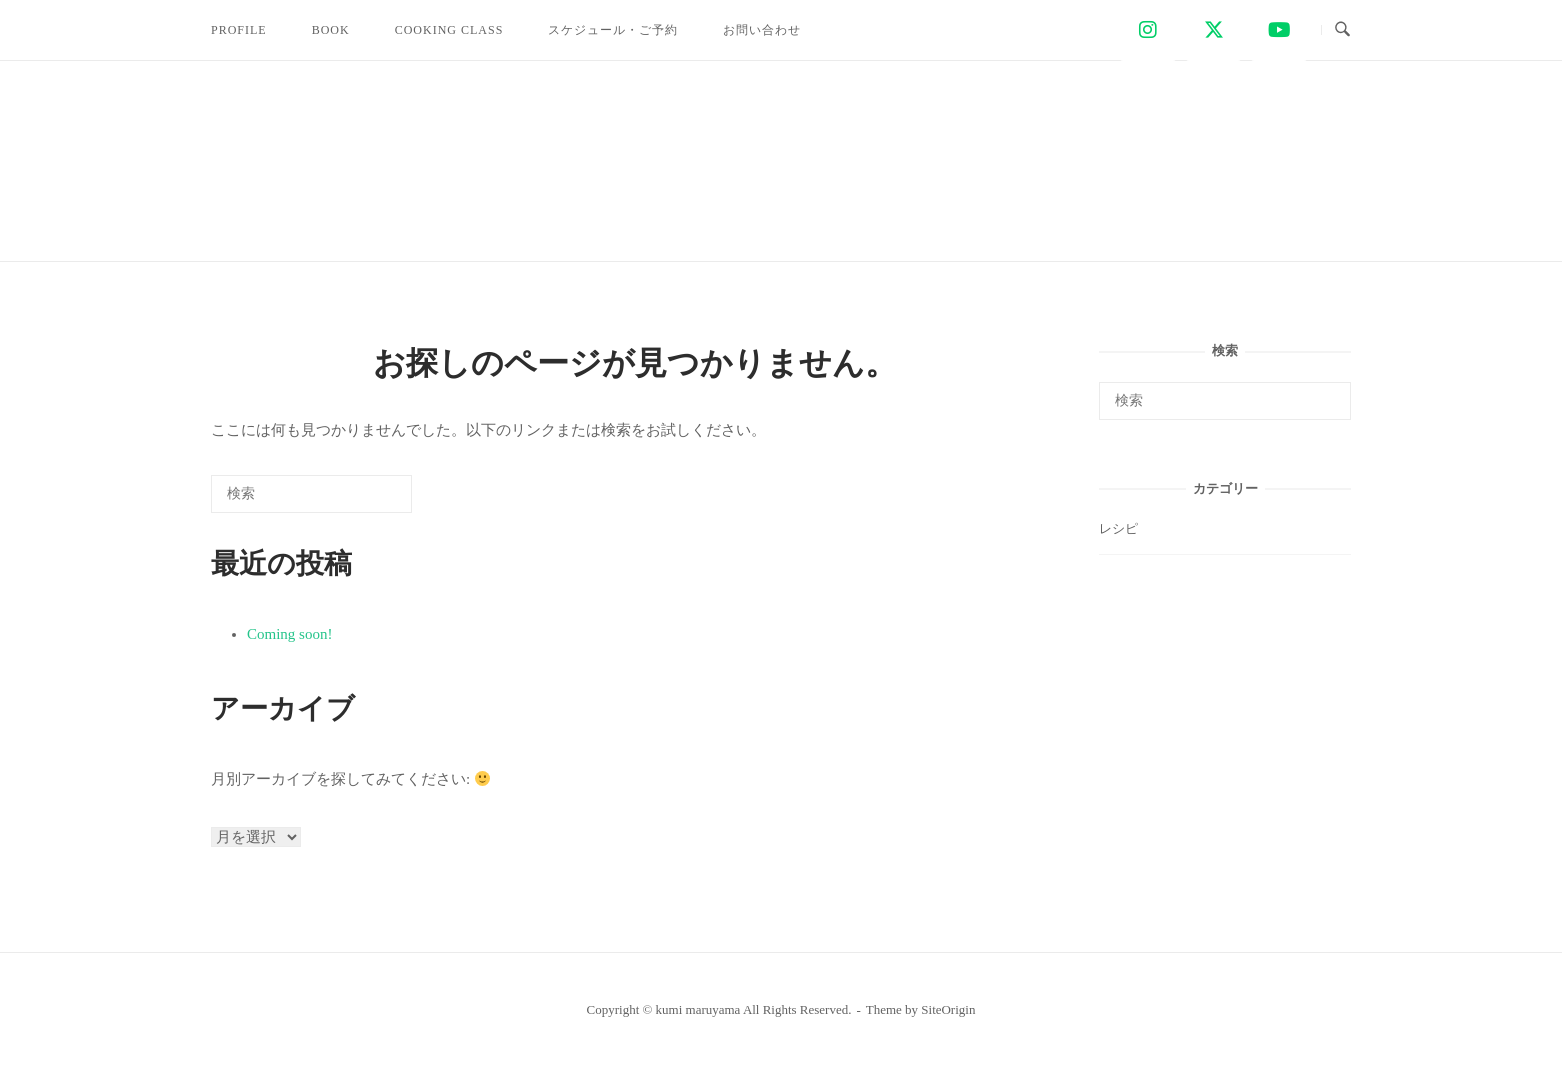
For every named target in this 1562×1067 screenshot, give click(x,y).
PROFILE (239, 30)
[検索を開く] (1342, 30)
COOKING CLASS (449, 30)
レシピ (1118, 528)
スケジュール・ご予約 (613, 30)
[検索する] (311, 494)
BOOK (331, 30)
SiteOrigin (948, 1009)
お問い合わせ (762, 30)
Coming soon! (289, 634)
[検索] (367, 500)
